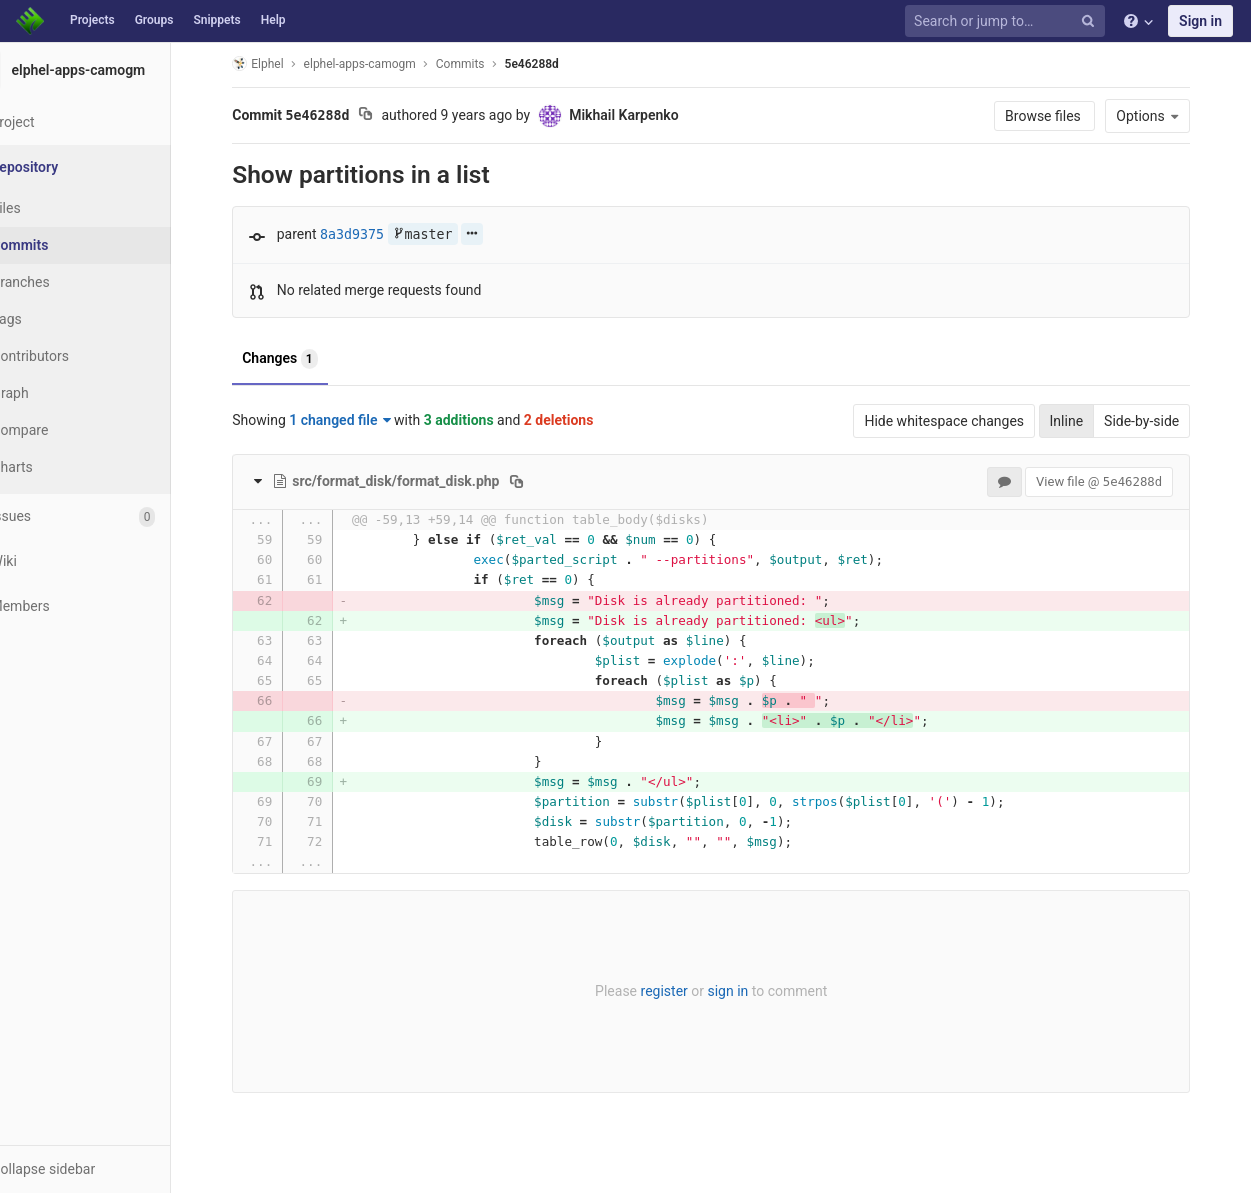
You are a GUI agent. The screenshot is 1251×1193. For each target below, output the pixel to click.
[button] (109, 1169)
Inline (1091, 421)
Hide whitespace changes (969, 421)
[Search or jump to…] (1008, 21)
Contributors (79, 356)
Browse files (1068, 116)
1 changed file (364, 420)
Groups (154, 20)
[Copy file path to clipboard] (541, 481)
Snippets (216, 20)
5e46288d (556, 64)
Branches (69, 282)
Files (54, 208)
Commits (68, 245)
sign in (752, 991)
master (447, 234)
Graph (58, 393)
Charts (60, 467)
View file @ (1123, 481)
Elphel (282, 63)
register (688, 991)
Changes (304, 359)
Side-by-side (1165, 421)
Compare (68, 430)
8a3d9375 (376, 234)
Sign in (1200, 21)
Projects (92, 20)
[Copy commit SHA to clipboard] (389, 116)
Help (273, 20)
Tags (55, 319)
